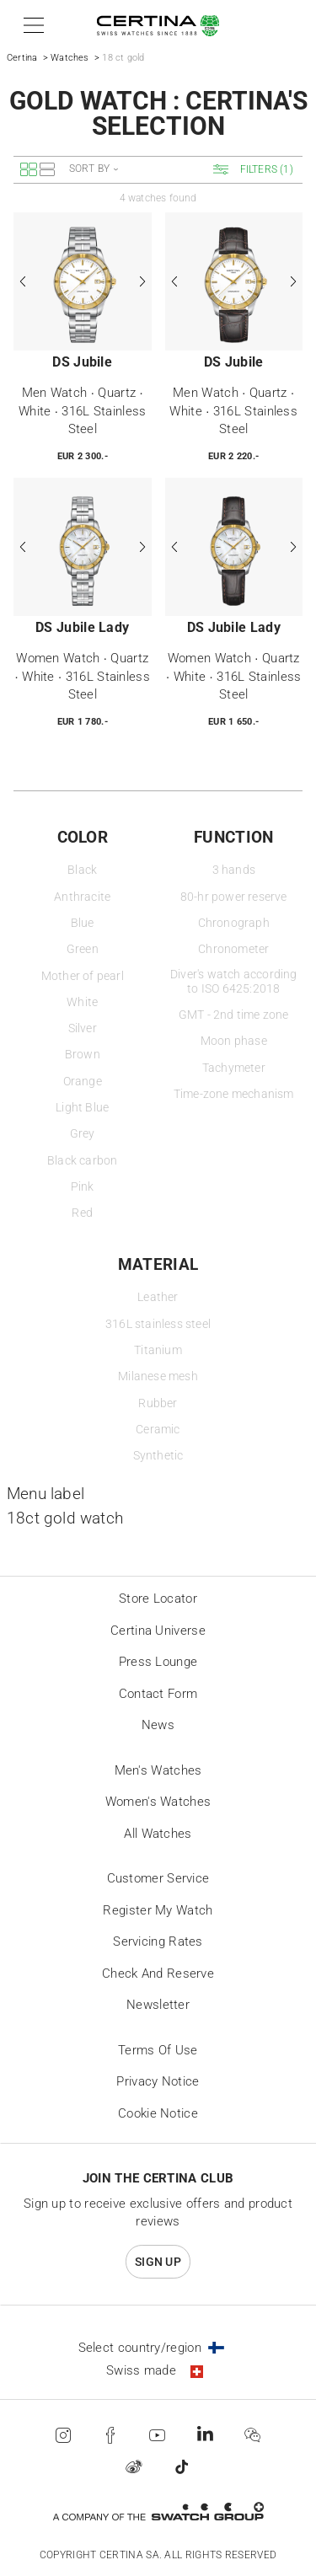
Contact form (158, 1693)
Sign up (158, 2261)
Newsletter (158, 2004)
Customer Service (158, 1878)
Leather (157, 1297)
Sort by (89, 168)
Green (83, 949)
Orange (82, 1081)
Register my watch (157, 1910)
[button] (31, 25)
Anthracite (82, 897)
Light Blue (82, 1108)
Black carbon (82, 1161)
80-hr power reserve (233, 897)
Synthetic (158, 1456)
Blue (82, 923)
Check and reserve (158, 1973)
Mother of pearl (82, 976)
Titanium (158, 1350)
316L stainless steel (158, 1324)
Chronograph (234, 923)
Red (82, 1213)
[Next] (141, 281)
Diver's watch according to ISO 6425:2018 (233, 981)
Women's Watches (158, 1801)
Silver (82, 1028)
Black (82, 870)
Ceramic (157, 1429)
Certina (22, 57)
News (158, 1725)
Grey (82, 1134)
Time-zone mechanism (234, 1094)
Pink (82, 1187)
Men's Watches (158, 1770)
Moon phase (234, 1041)
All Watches (157, 1833)
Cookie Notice (158, 2113)
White (82, 1002)
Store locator (158, 1598)
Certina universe (158, 1630)
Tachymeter (233, 1068)
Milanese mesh (158, 1376)
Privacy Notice (157, 2081)
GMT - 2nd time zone (234, 1015)
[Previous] (23, 281)
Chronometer (233, 949)
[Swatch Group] (158, 2511)
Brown (82, 1054)
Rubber (157, 1403)
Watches (69, 57)
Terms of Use (158, 2050)
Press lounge (158, 1661)
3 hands (233, 870)
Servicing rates (158, 1941)
